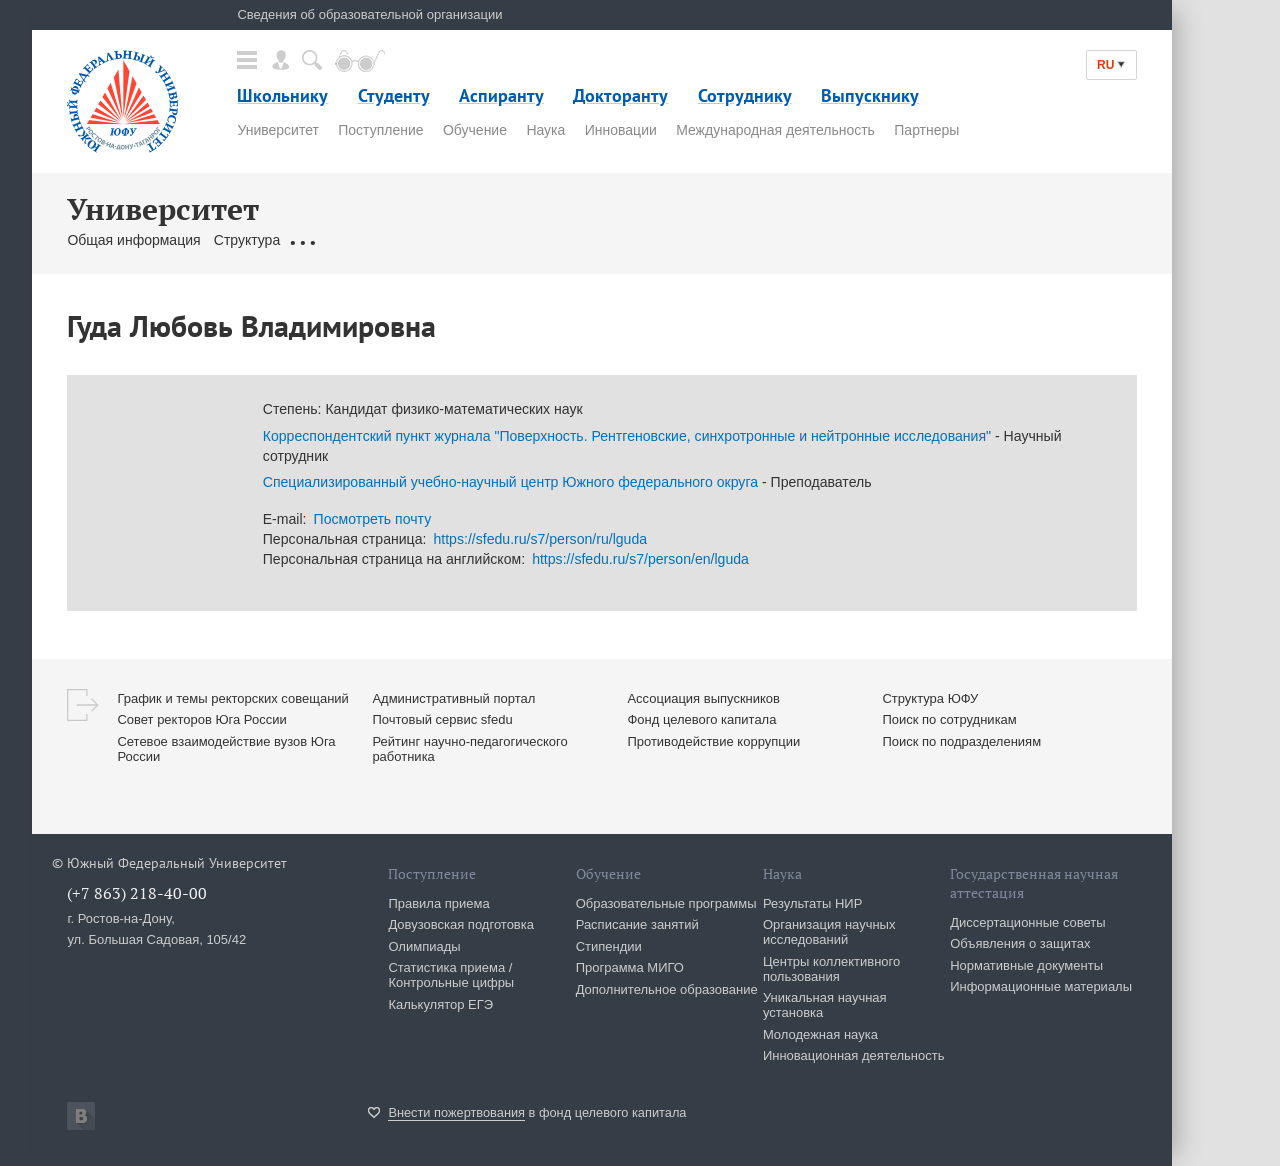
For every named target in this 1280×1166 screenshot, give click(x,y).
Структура (247, 240)
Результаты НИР (812, 903)
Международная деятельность (775, 130)
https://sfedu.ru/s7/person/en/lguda (640, 559)
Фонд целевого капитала (701, 719)
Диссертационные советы (1028, 922)
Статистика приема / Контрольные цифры (451, 975)
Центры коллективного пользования (831, 969)
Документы (329, 240)
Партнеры (926, 130)
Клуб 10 (782, 240)
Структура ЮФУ (930, 698)
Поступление (380, 130)
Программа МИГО (630, 967)
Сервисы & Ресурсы (678, 240)
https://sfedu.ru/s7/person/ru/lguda (540, 539)
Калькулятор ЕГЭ (440, 1004)
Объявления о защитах (1020, 943)
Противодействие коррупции (713, 741)
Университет (277, 130)
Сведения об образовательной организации (369, 14)
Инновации (621, 130)
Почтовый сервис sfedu (442, 719)
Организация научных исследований (829, 932)
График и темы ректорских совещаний (232, 698)
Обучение (475, 130)
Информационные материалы (1041, 986)
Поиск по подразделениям (961, 741)
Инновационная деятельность (854, 1055)
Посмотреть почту (373, 519)
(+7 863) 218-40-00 (137, 893)
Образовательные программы (666, 903)
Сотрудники (488, 240)
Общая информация (133, 240)
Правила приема (438, 903)
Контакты (570, 240)
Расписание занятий (637, 924)
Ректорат (408, 240)
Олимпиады (424, 946)
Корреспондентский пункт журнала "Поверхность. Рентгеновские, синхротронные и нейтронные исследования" (627, 436)
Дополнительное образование (667, 989)
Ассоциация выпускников (703, 698)
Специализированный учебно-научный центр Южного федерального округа (510, 482)
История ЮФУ (866, 240)
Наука (545, 130)
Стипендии (609, 946)
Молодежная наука (820, 1034)
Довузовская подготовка (461, 924)
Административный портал (453, 698)
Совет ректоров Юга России (201, 719)
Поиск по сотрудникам (949, 719)
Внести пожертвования (456, 1112)
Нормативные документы (1026, 965)
